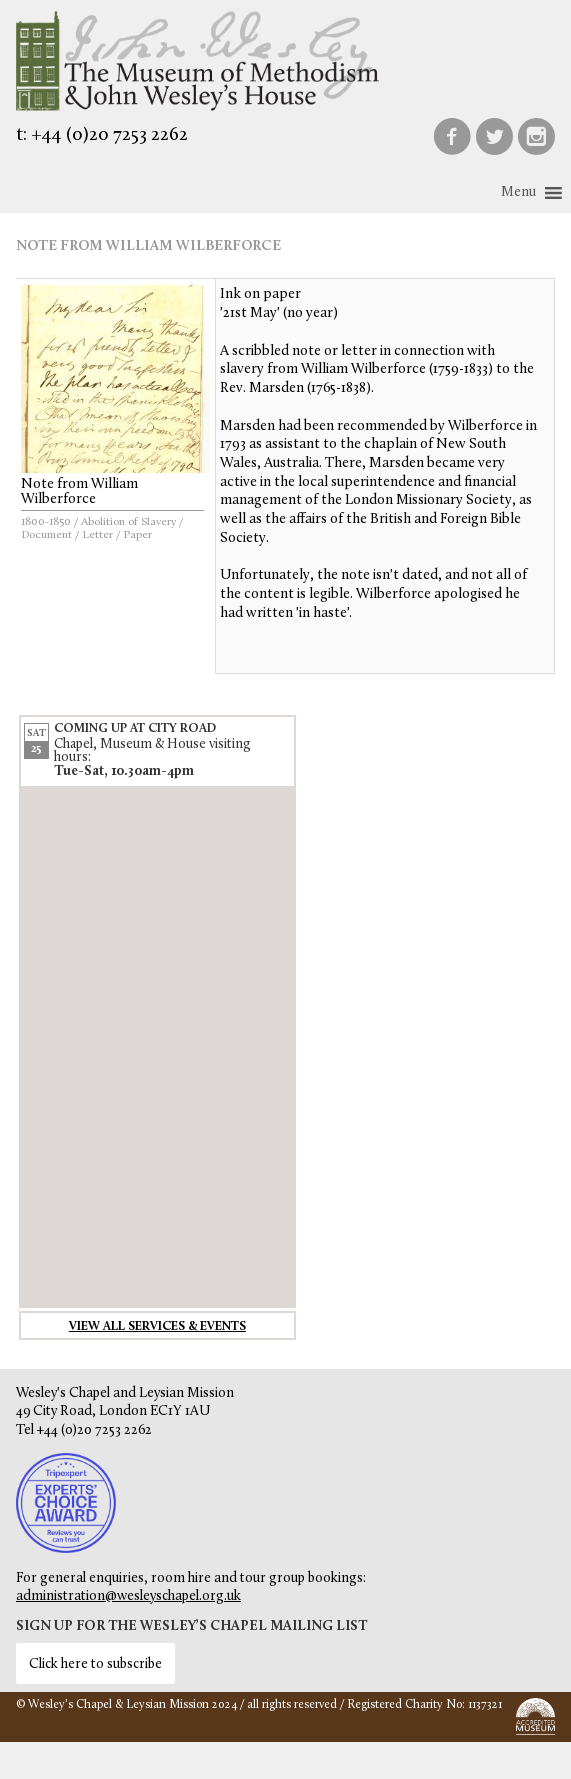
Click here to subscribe (95, 1664)
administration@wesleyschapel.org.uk (128, 1596)
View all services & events (157, 1327)
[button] (518, 193)
